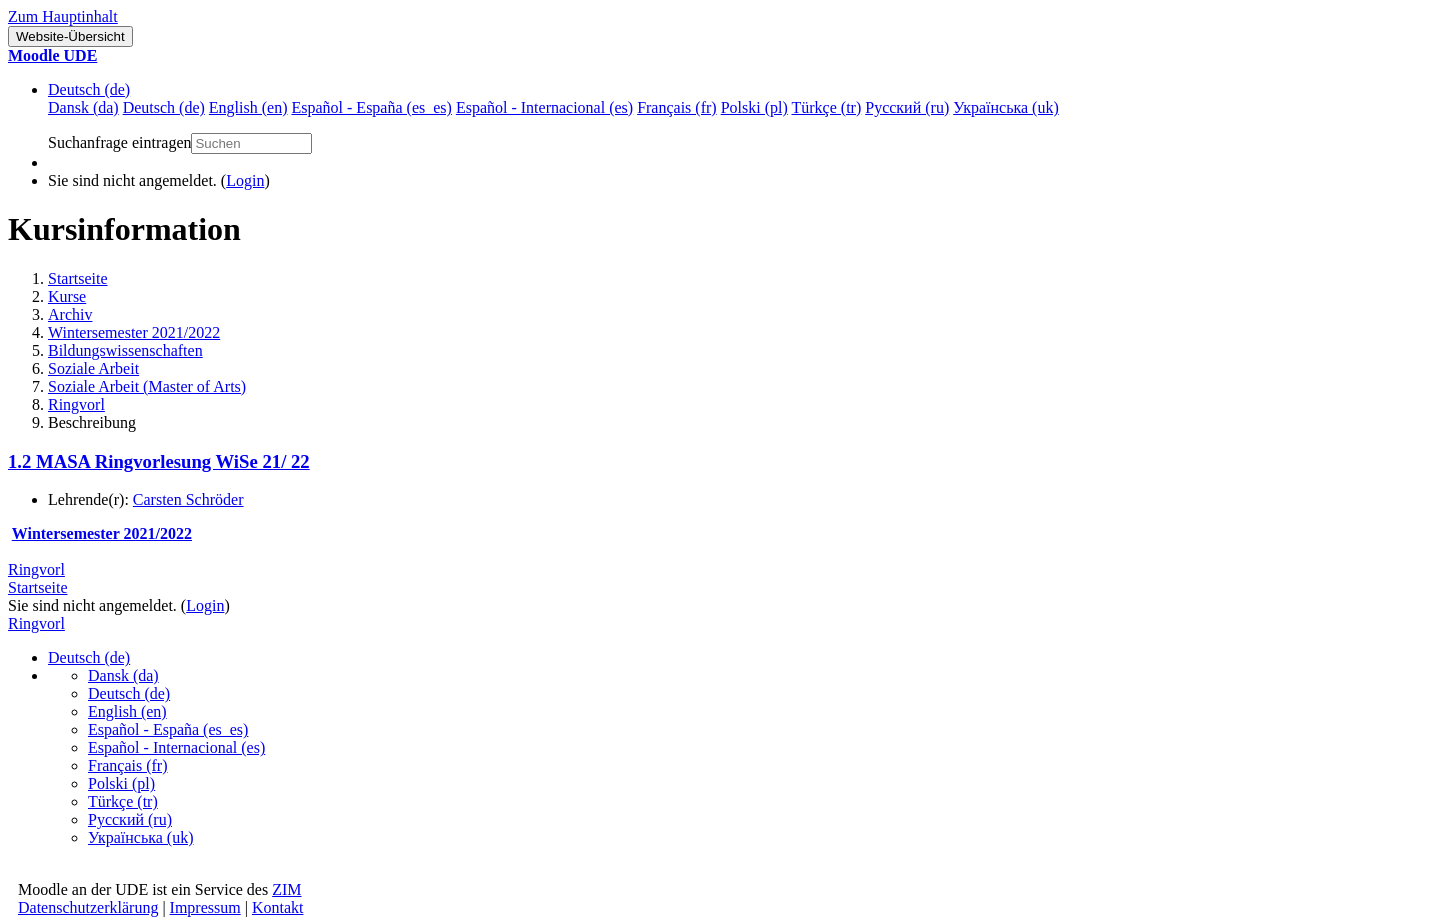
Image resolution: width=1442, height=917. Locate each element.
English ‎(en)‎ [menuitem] (248, 107)
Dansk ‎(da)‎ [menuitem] (83, 107)
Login (245, 180)
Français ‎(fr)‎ (128, 765)
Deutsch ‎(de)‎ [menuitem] (164, 107)
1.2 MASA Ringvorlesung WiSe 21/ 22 (159, 461)
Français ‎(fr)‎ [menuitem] (677, 107)
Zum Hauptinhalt (63, 16)
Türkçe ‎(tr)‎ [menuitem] (827, 107)
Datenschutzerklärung (88, 907)
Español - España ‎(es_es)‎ (168, 729)
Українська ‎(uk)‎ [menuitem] (1006, 107)
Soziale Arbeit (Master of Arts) (147, 386)
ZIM (286, 889)
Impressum (205, 907)
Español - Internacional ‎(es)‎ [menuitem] (544, 107)
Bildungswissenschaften (125, 350)
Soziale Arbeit (93, 368)
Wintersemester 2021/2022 (134, 332)
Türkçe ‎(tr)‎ (123, 801)
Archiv (70, 314)
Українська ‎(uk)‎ (141, 837)
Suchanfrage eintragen (119, 142)
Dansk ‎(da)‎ (123, 675)
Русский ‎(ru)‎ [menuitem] (907, 107)
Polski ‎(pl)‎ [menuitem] (754, 107)
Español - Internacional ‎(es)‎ (176, 747)
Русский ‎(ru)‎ (130, 819)
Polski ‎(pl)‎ (121, 783)
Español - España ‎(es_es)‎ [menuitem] (371, 107)
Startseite (78, 278)
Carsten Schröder (188, 499)
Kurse (67, 296)
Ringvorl (76, 404)
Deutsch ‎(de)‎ (89, 89)
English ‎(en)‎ (127, 711)
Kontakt (278, 907)
